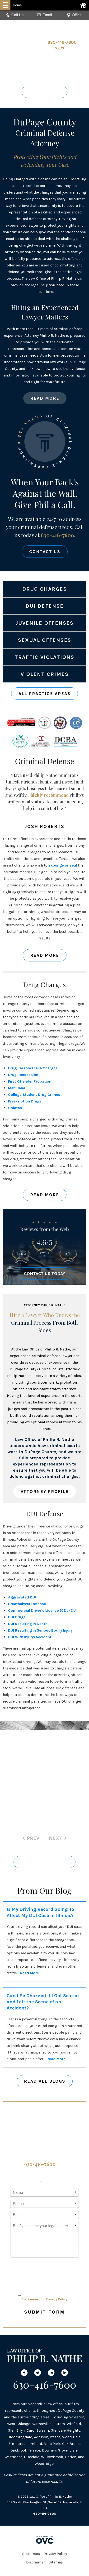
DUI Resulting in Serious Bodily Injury (40, 1630)
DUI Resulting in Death (27, 1623)
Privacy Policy (56, 2299)
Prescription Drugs (25, 1101)
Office (74, 15)
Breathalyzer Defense (27, 1604)
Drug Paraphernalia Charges (33, 1068)
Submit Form (44, 2312)
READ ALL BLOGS (44, 2081)
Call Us (15, 15)
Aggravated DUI (22, 1597)
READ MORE (44, 398)
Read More (29, 1973)
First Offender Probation (29, 1081)
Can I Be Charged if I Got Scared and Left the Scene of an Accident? (43, 2002)
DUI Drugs (17, 1617)
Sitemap (56, 2562)
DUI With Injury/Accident (30, 1637)
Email (44, 15)
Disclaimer (29, 2299)
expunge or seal (62, 865)
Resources (31, 2553)
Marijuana (16, 1088)
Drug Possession (23, 1074)
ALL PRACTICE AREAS (44, 693)
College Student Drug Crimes (34, 1094)
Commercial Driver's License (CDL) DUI (42, 1610)
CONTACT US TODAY (44, 1273)
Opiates (15, 1108)
